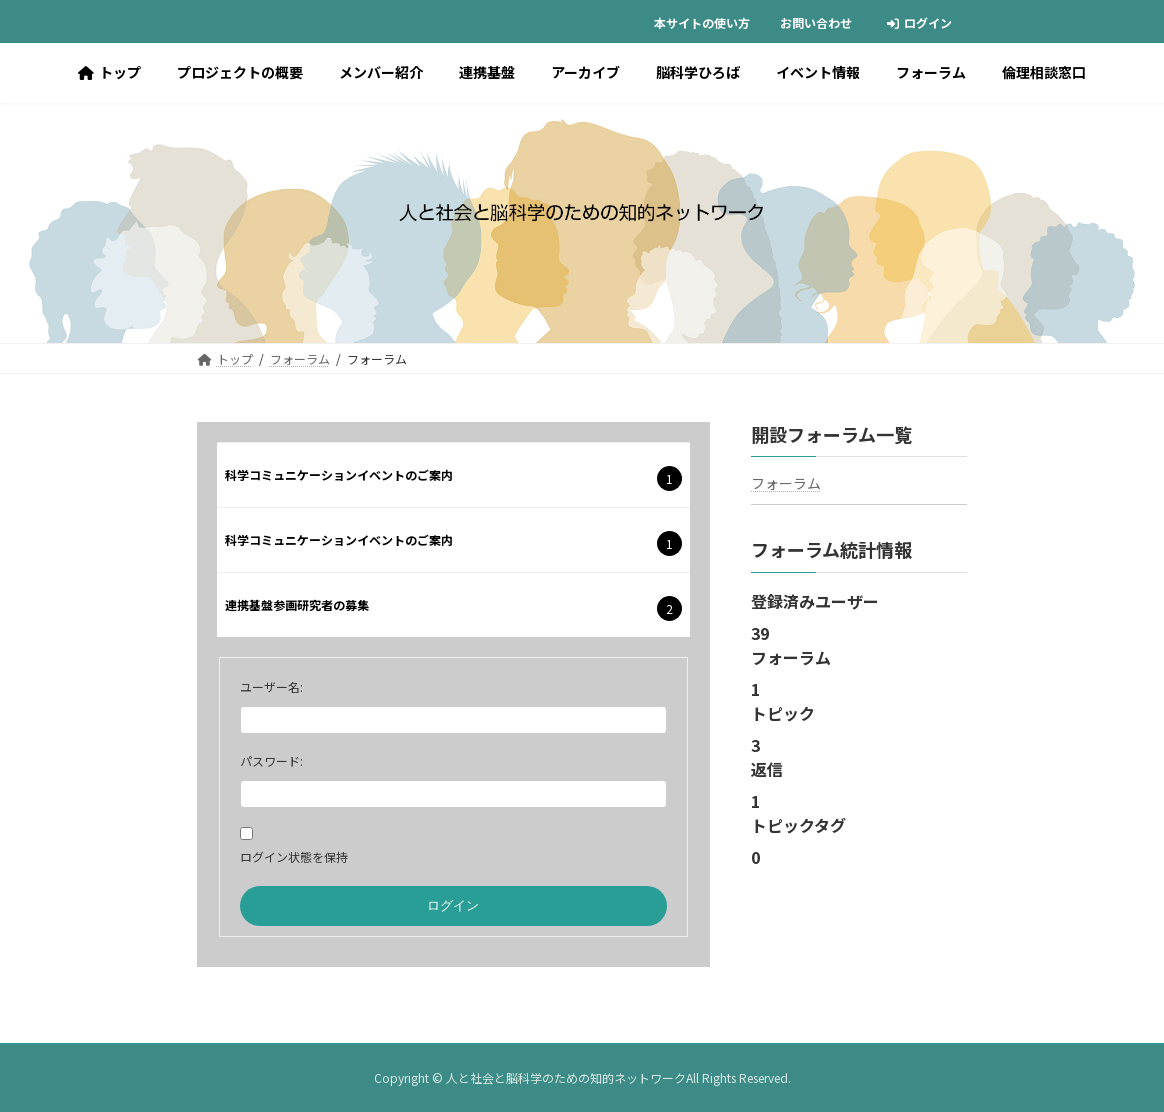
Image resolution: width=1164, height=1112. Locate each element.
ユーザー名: (271, 686)
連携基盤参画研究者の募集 (297, 604)
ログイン (919, 22)
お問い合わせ (816, 22)
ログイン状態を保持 (294, 856)
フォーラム (786, 483)
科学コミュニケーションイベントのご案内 (339, 474)
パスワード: (271, 760)
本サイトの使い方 (702, 22)
